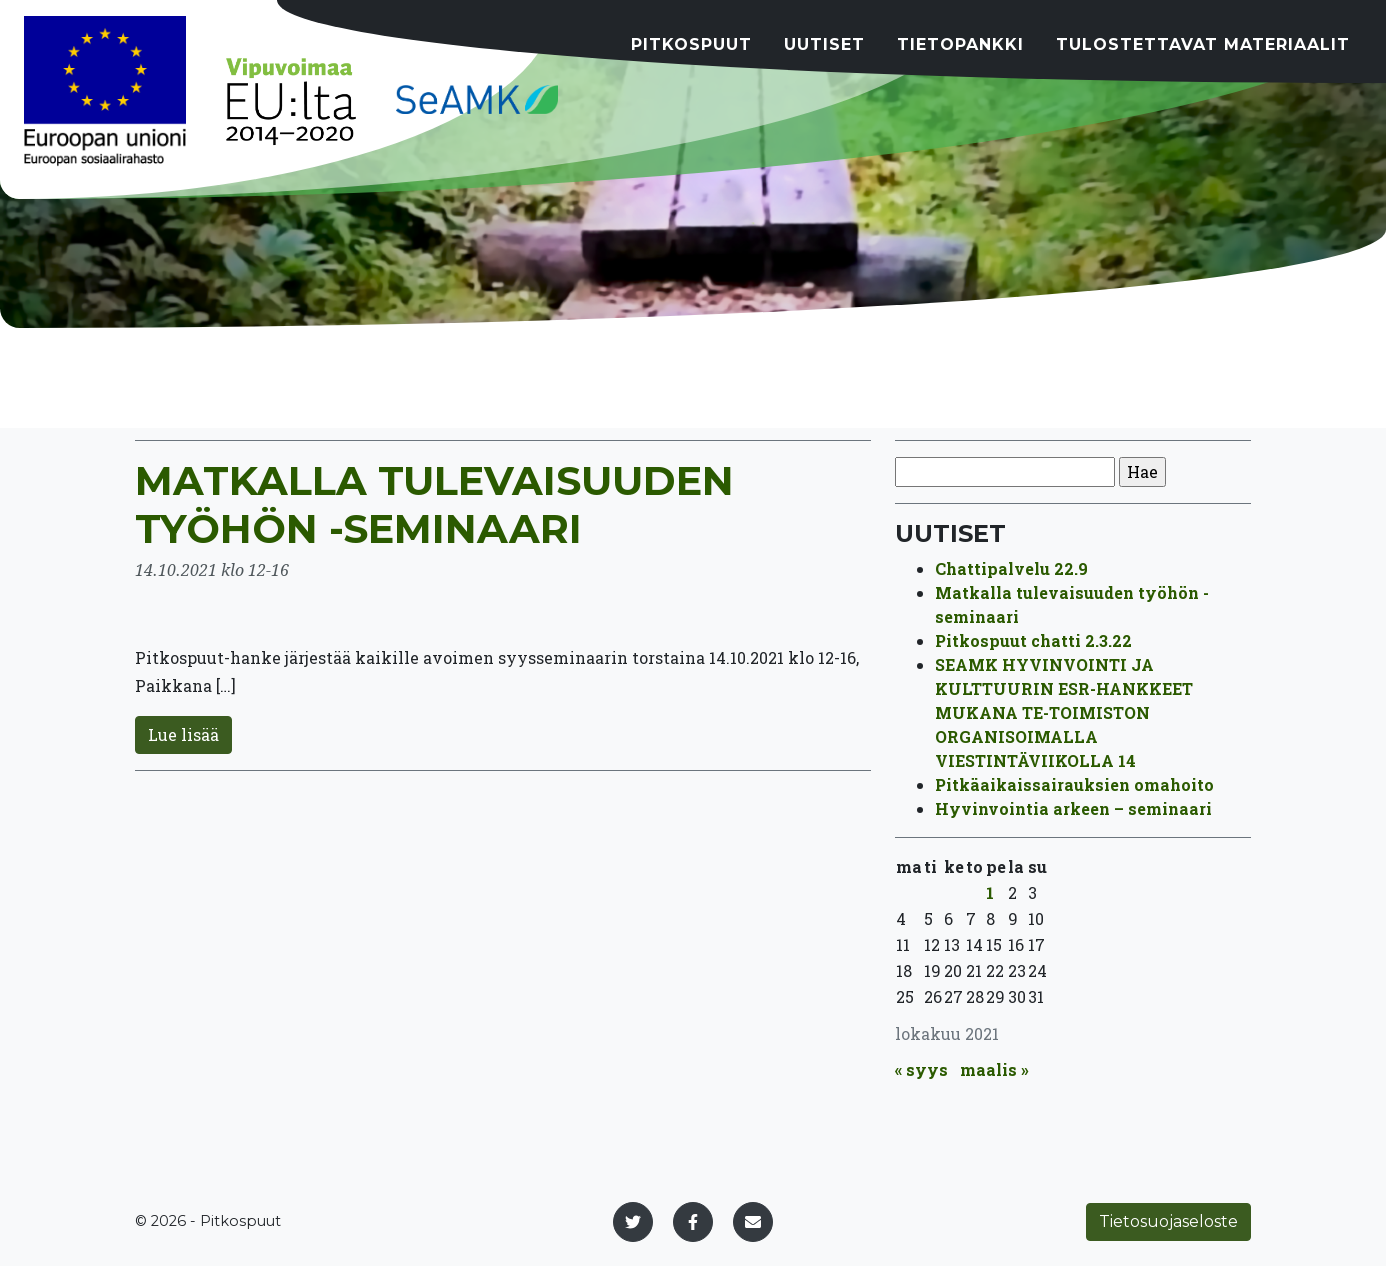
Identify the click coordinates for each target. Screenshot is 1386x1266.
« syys (921, 1069)
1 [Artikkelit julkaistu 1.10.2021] (990, 892)
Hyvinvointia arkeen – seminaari (1073, 808)
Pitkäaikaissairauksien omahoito (1074, 784)
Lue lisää (183, 734)
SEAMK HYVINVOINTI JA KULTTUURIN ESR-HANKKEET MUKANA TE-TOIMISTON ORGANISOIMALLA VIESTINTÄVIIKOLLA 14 (1064, 712)
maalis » (994, 1069)
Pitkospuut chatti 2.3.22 (1033, 640)
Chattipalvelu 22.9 (1011, 568)
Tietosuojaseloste (1168, 1221)
